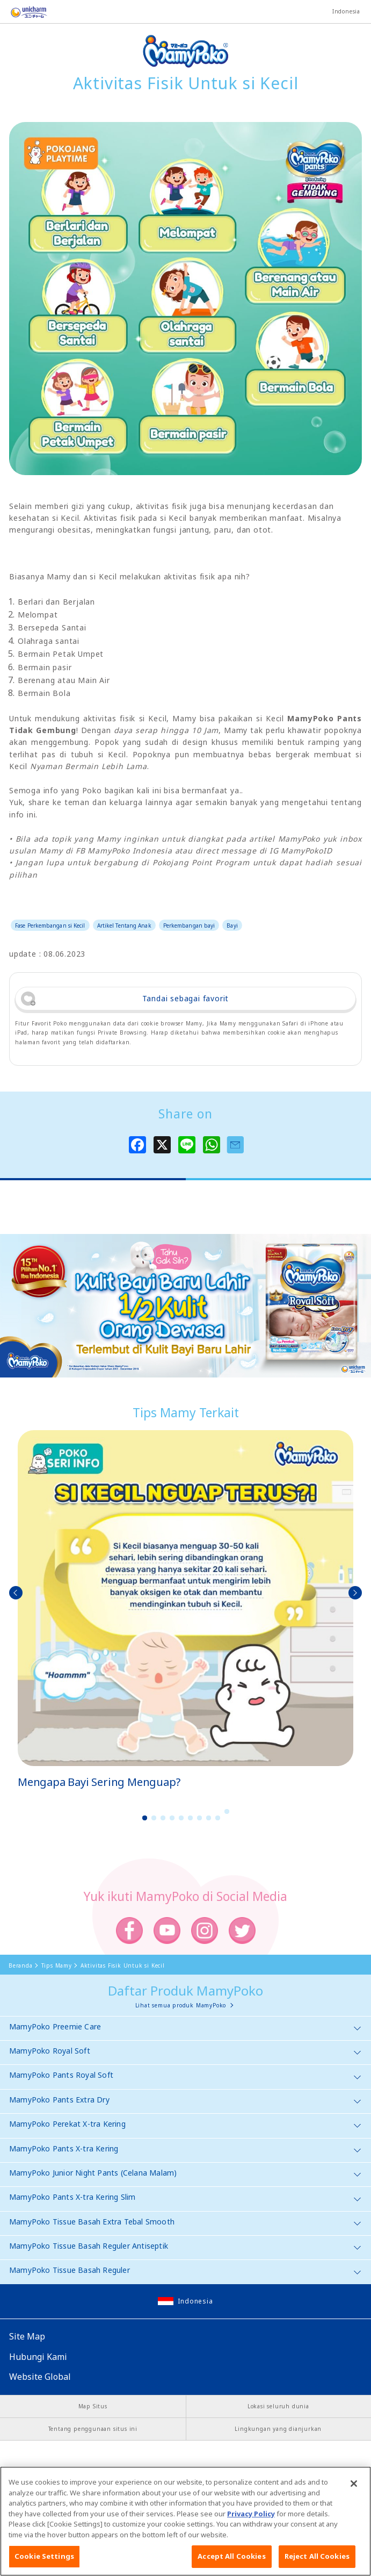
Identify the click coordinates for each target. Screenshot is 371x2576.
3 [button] (162, 1818)
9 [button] (217, 1818)
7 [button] (199, 1818)
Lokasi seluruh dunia (278, 2406)
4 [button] (171, 1818)
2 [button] (153, 1818)
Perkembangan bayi (189, 925)
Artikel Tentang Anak (124, 925)
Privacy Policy (251, 2515)
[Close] (354, 2486)
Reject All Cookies (317, 2558)
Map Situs (92, 2406)
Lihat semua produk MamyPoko (181, 2005)
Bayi (232, 925)
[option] (185, 1610)
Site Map (27, 2336)
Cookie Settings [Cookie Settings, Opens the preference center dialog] (44, 2558)
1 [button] (144, 1818)
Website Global (40, 2377)
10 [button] (226, 1811)
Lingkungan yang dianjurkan (278, 2429)
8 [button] (208, 1818)
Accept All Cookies (231, 2558)
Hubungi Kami (38, 2357)
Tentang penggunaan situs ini (92, 2429)
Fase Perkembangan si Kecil (50, 925)
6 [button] (190, 1818)
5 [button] (181, 1818)
